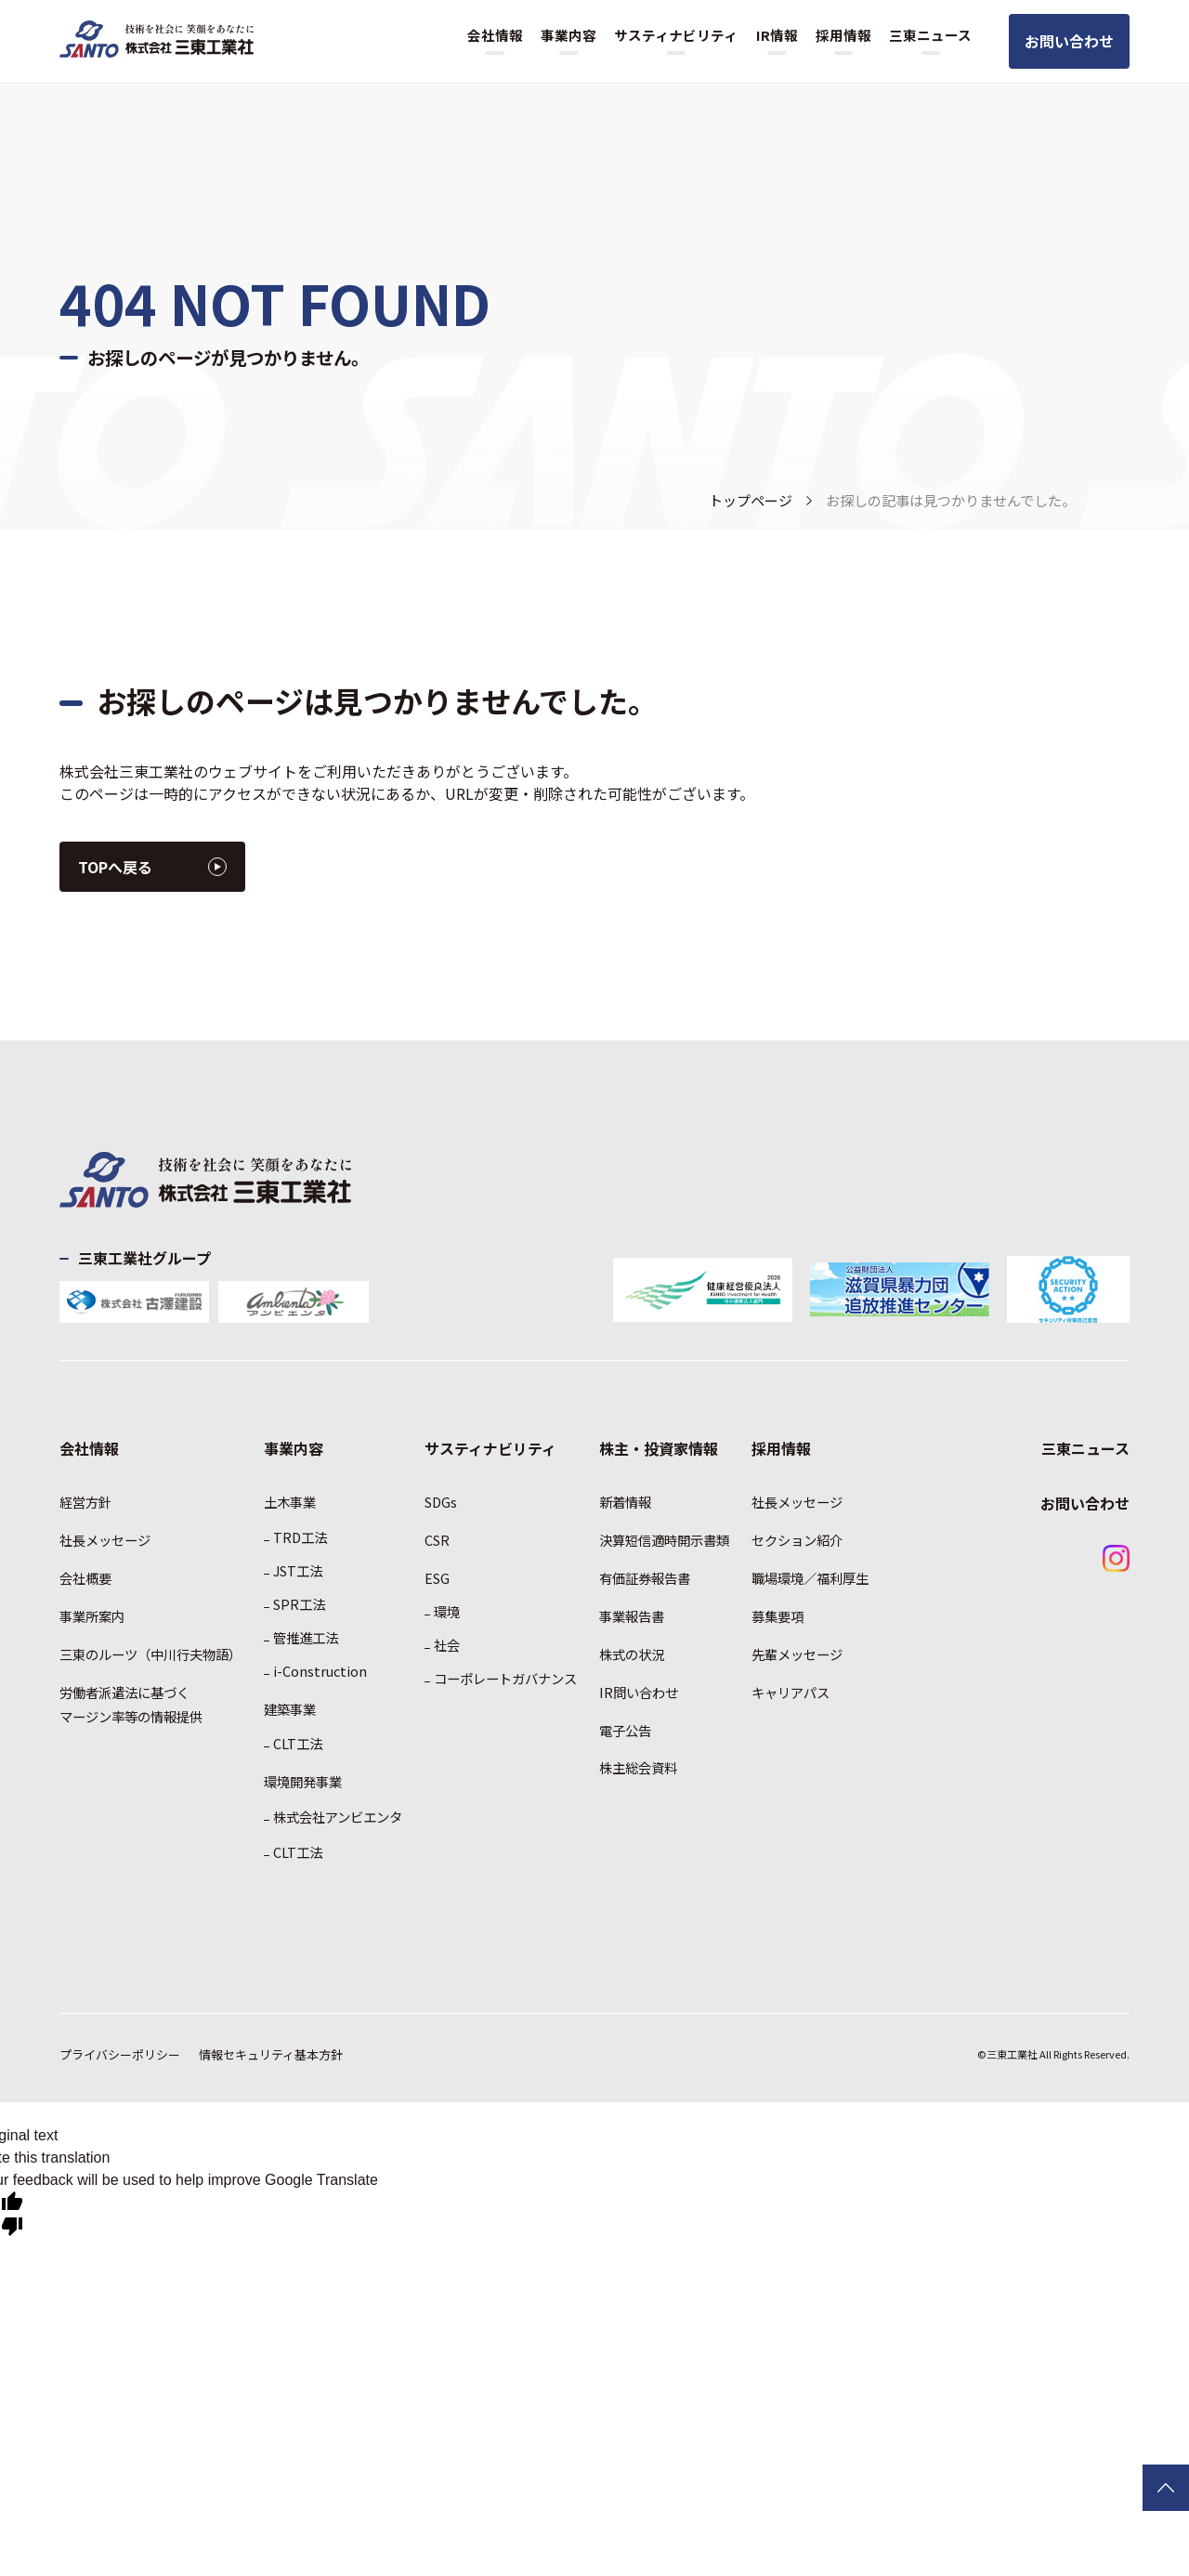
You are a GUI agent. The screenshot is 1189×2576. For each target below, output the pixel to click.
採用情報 (843, 35)
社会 (447, 1644)
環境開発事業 (303, 1781)
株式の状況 (631, 1654)
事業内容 (568, 35)
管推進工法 (305, 1637)
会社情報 (495, 35)
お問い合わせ (1069, 41)
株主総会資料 (638, 1767)
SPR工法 (299, 1604)
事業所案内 (91, 1616)
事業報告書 (631, 1616)
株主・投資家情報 (658, 1448)
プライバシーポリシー (119, 2054)
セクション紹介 (797, 1540)
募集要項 (777, 1616)
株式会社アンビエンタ (337, 1816)
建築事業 (290, 1709)
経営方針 (85, 1501)
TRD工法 (300, 1537)
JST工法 (297, 1570)
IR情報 (777, 35)
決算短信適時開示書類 (664, 1540)
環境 (447, 1611)
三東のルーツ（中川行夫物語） (150, 1654)
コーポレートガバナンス (505, 1678)
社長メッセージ (104, 1540)
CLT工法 (297, 1743)
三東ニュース (930, 35)
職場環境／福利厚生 (810, 1578)
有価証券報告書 (644, 1578)
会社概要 (85, 1578)
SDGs (441, 1501)
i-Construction (320, 1670)
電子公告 (625, 1730)
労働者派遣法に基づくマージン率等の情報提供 (131, 1704)
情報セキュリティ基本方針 (271, 2054)
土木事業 (290, 1501)
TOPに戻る (1166, 2488)
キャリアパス (790, 1692)
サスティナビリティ (676, 35)
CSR (437, 1540)
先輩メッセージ (797, 1654)
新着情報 (625, 1501)
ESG (437, 1578)
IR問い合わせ (638, 1692)
